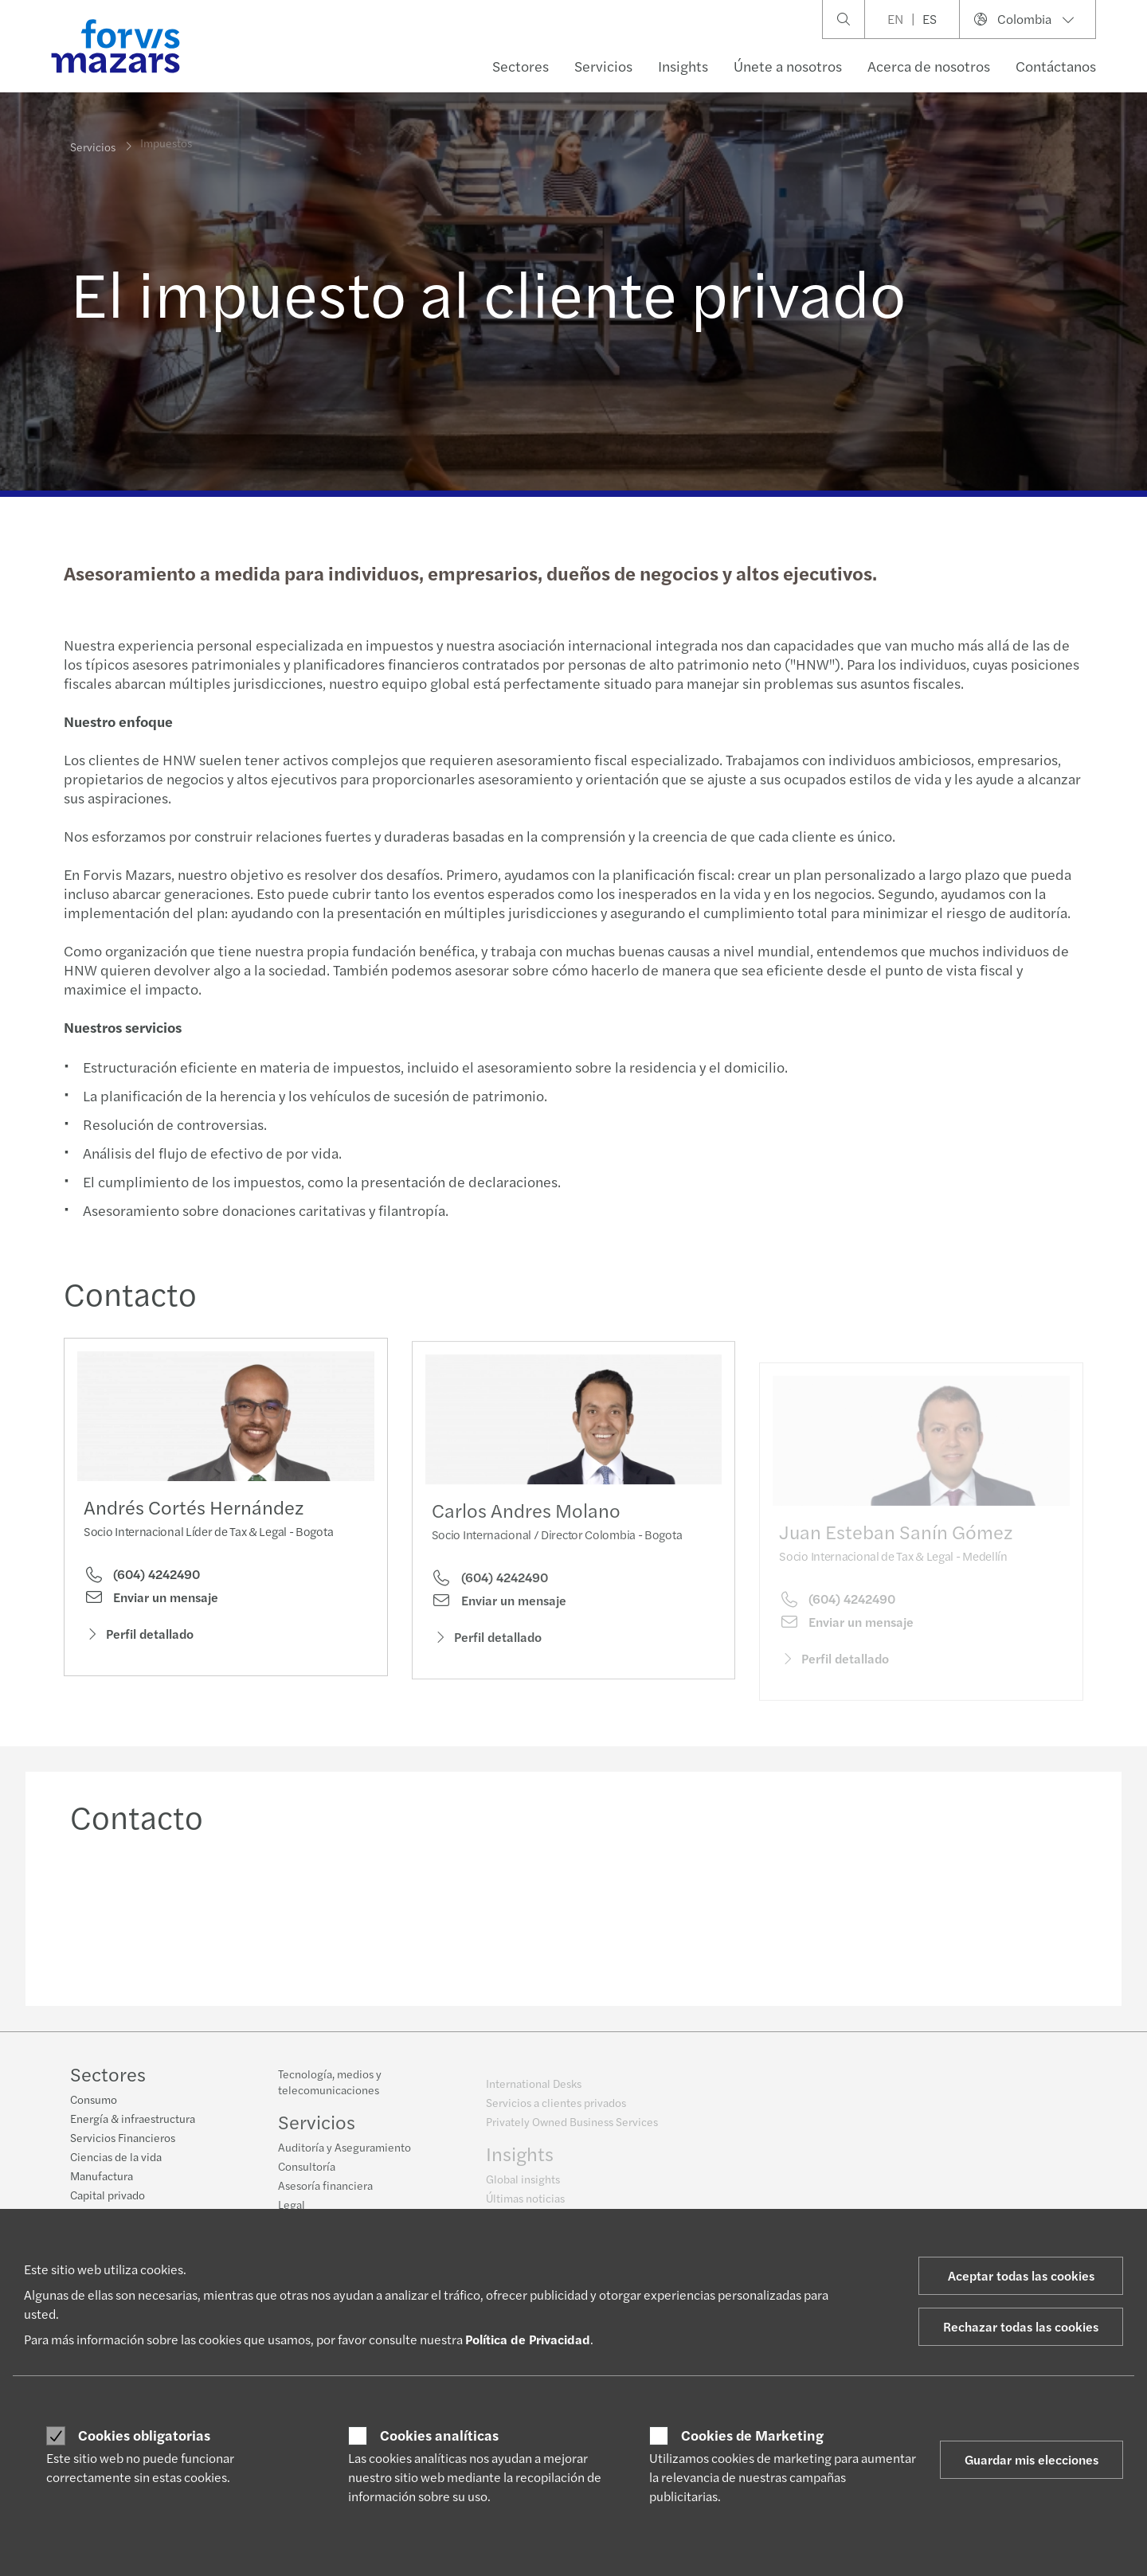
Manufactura (101, 2177)
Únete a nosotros (788, 66)
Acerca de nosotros (928, 66)
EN (895, 19)
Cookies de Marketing (752, 2435)
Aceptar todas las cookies (1021, 2275)
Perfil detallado (139, 1637)
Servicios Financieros (122, 2139)
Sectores (520, 66)
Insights (683, 66)
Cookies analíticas (439, 2435)
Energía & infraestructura (132, 2120)
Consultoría (306, 2175)
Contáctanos (1056, 66)
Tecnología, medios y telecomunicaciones (330, 2090)
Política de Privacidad (527, 2339)
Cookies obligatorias (144, 2435)
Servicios (603, 66)
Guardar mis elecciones (1031, 2459)
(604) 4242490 (142, 1578)
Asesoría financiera (325, 2194)
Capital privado (107, 2196)
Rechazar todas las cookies (1020, 2326)
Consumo (93, 2101)
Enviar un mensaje (151, 1600)
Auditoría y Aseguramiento (344, 2156)
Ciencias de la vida (116, 2158)
